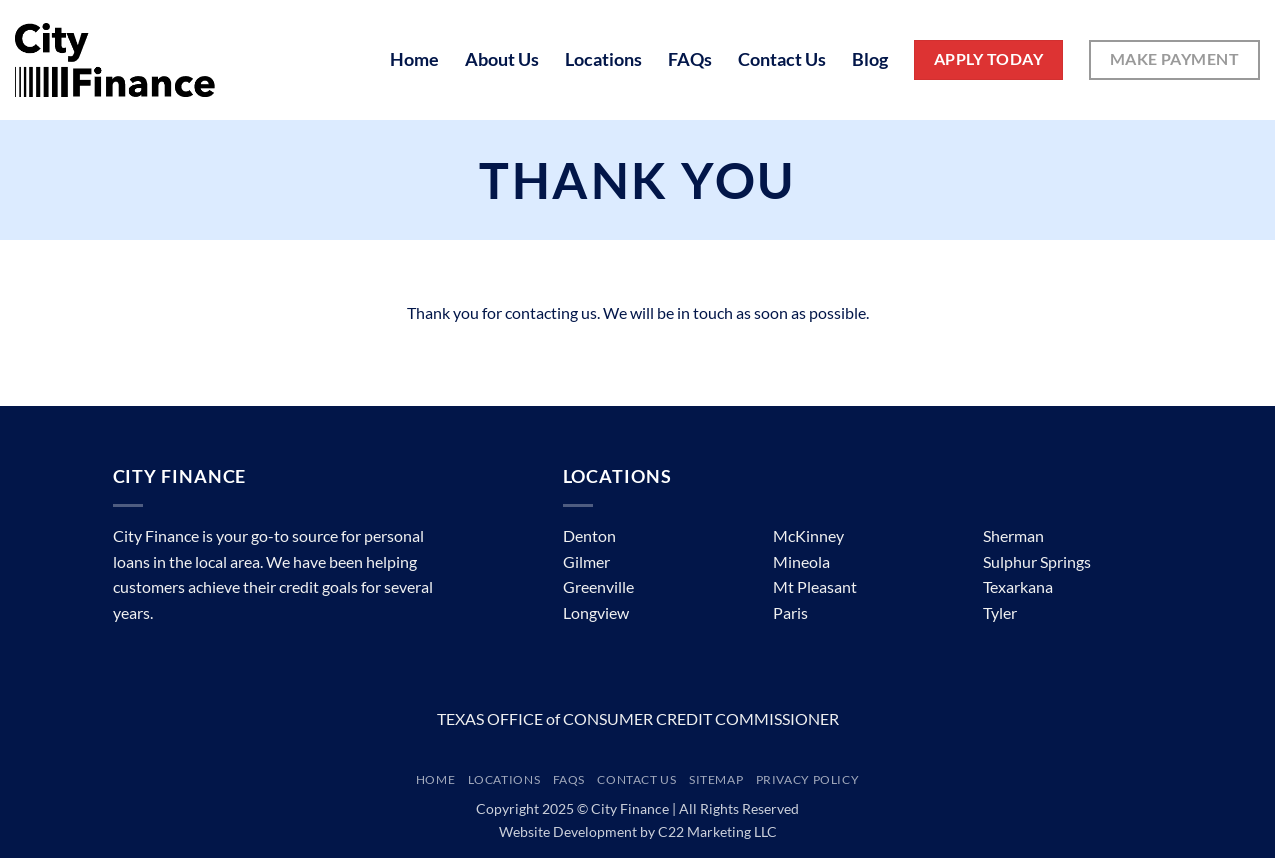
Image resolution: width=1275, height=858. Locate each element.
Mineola (801, 561)
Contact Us (782, 59)
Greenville (598, 586)
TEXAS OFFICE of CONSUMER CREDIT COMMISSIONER (638, 718)
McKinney (808, 535)
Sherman (1013, 535)
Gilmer (586, 561)
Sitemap (716, 779)
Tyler (1000, 612)
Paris (790, 612)
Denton (589, 535)
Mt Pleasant (815, 586)
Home (414, 59)
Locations (603, 59)
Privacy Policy (808, 779)
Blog (870, 59)
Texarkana (1018, 586)
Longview (596, 612)
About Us (502, 59)
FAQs (690, 59)
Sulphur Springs (1037, 561)
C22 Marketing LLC (717, 831)
